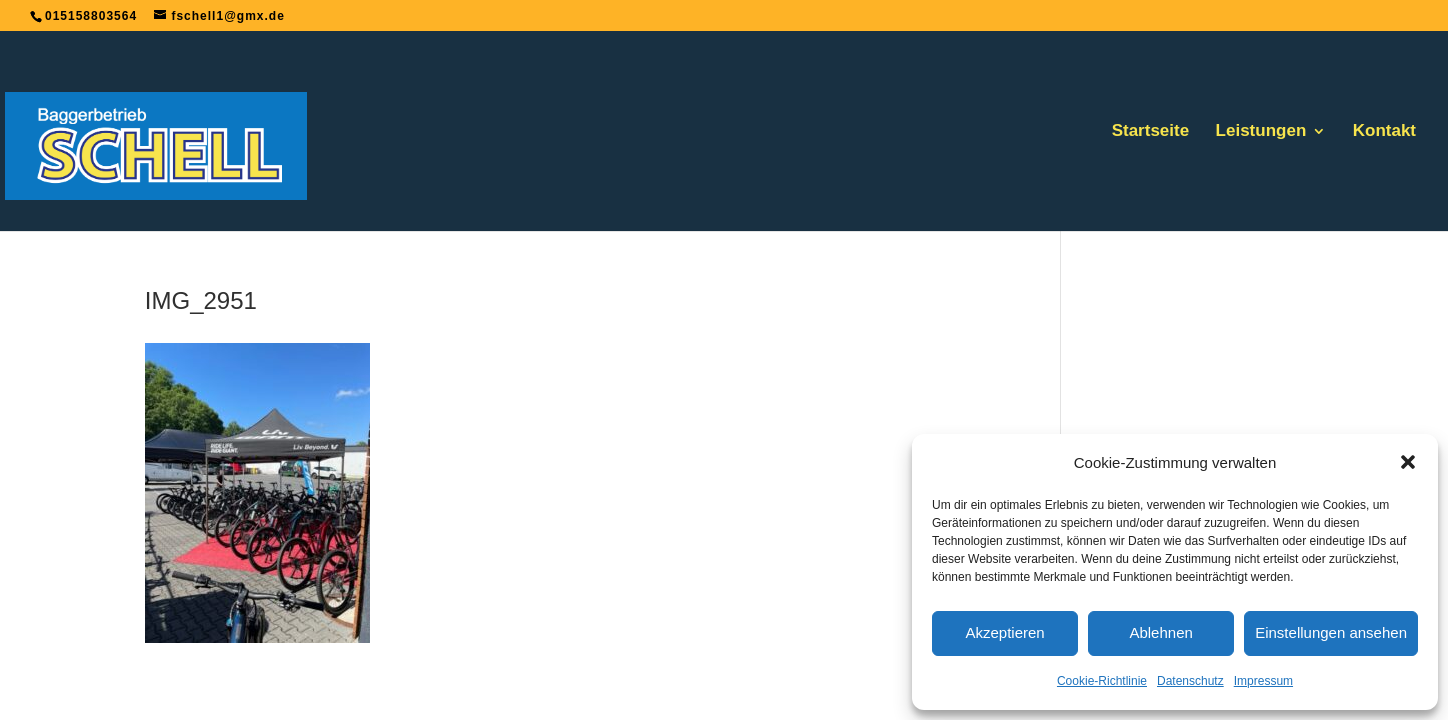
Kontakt (1384, 132)
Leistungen (1261, 132)
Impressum (1263, 681)
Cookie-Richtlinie (1102, 681)
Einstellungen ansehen (1331, 632)
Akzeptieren (1004, 632)
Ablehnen (1160, 632)
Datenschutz (1190, 681)
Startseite (1150, 132)
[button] (1408, 462)
